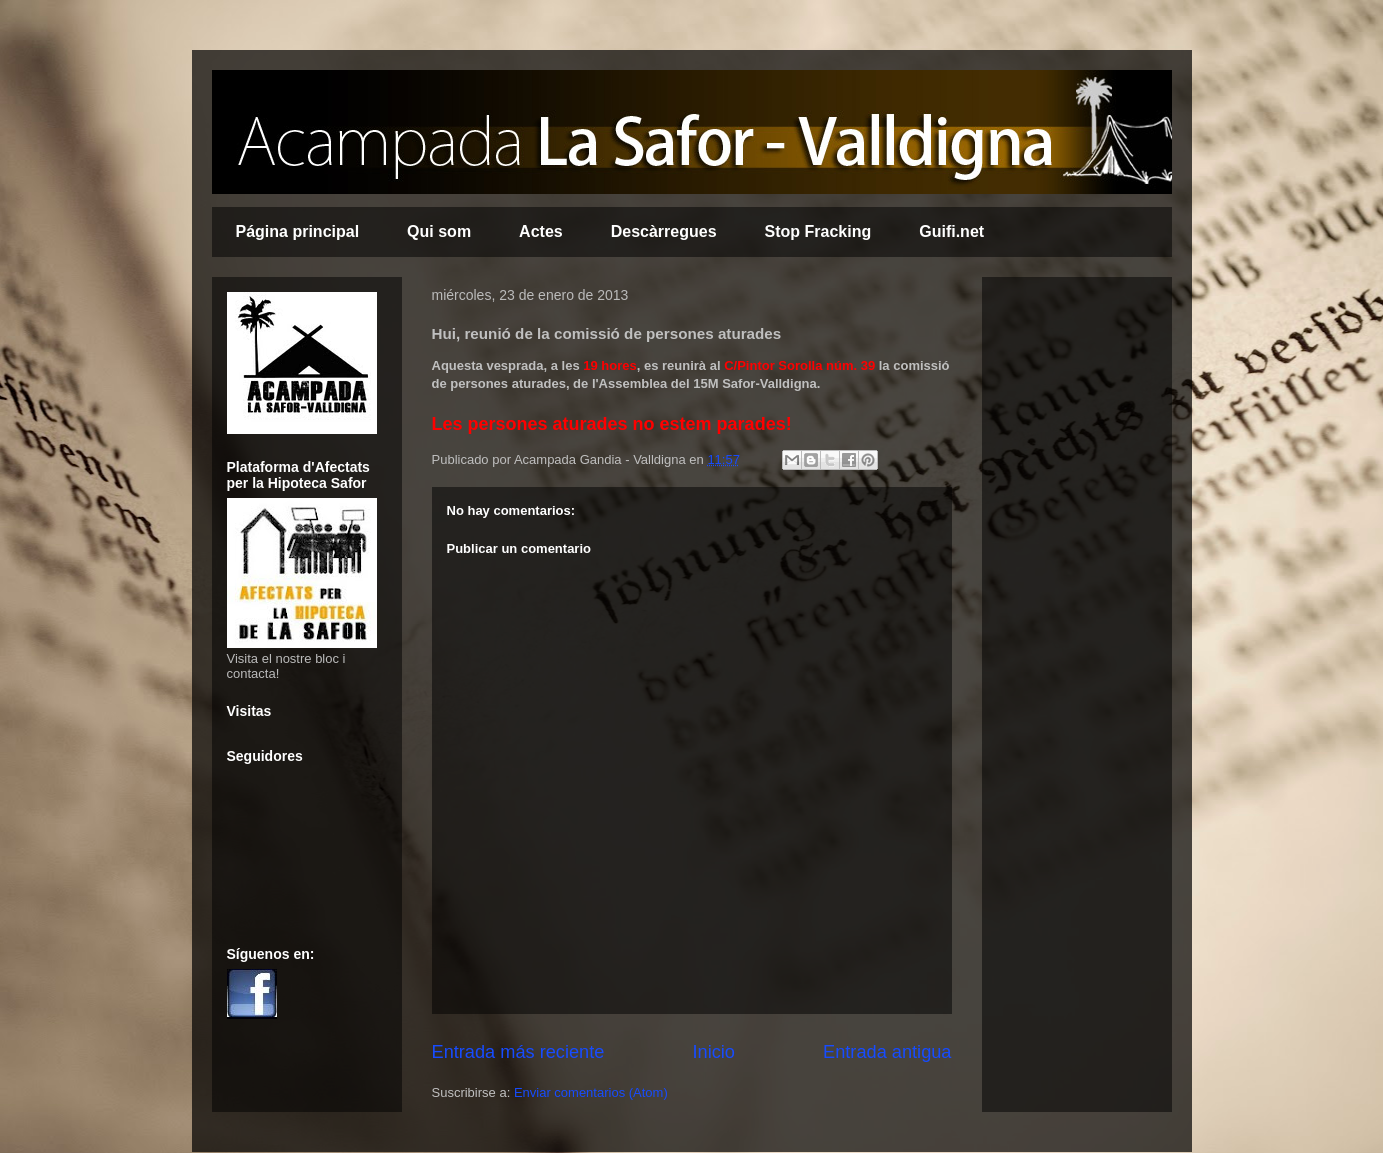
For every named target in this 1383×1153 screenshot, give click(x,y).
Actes (541, 231)
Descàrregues (664, 231)
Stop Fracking (818, 231)
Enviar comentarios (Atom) (591, 1092)
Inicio (713, 1052)
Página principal (298, 231)
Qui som (439, 231)
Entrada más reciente (518, 1052)
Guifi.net (951, 231)
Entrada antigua (887, 1052)
